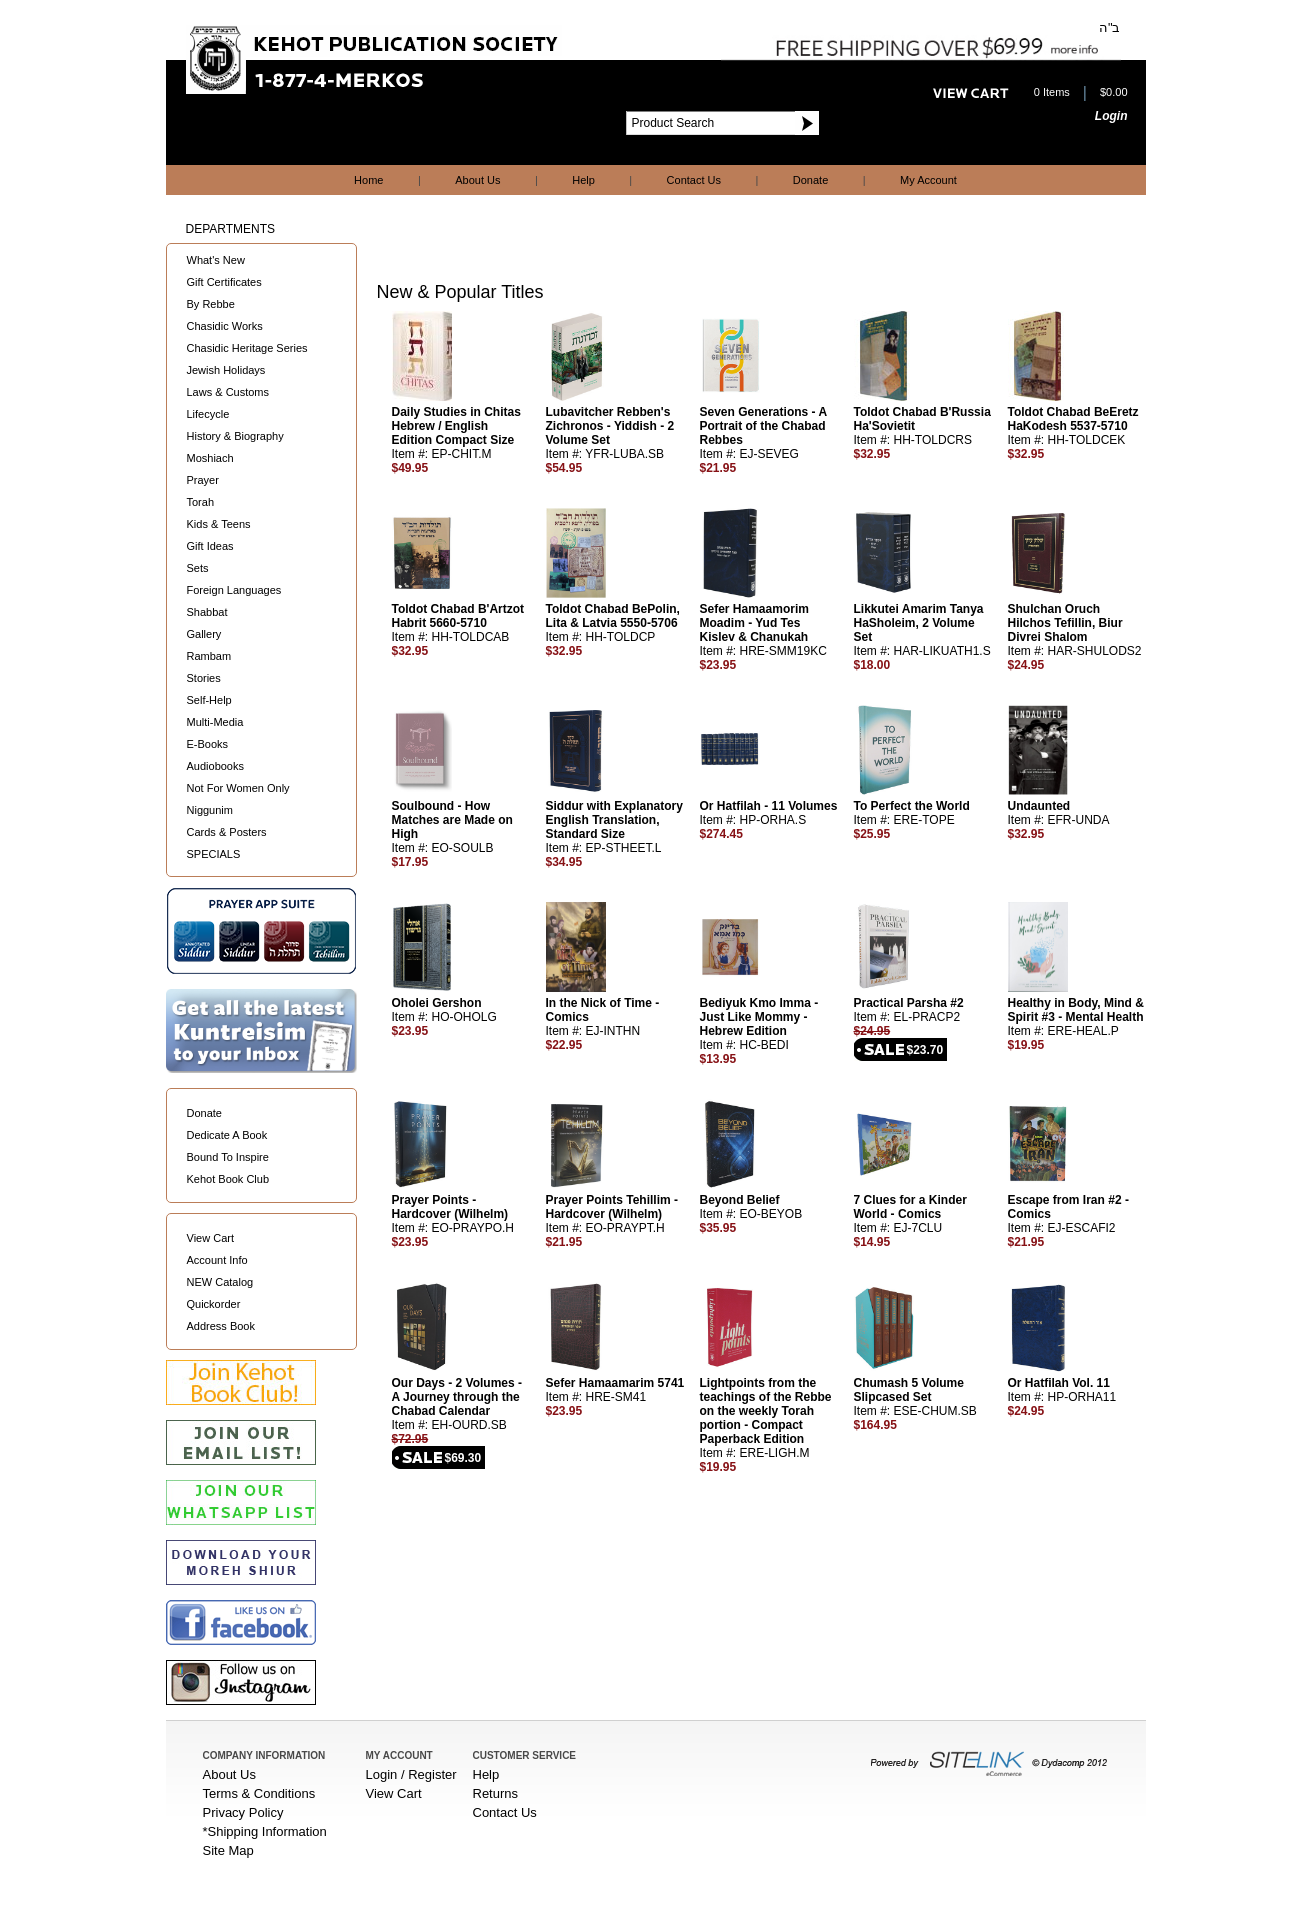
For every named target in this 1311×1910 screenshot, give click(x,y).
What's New (216, 260)
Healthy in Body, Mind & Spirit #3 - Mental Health (1076, 1010)
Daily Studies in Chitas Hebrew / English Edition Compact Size (456, 426)
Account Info (217, 1260)
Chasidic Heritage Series (247, 348)
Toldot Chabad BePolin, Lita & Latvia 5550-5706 (613, 616)
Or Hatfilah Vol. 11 (1059, 1383)
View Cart (210, 1238)
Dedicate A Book (227, 1135)
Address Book (221, 1326)
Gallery (204, 634)
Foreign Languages (234, 590)
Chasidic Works (225, 326)
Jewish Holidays (226, 370)
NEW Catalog (220, 1282)
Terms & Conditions (259, 1793)
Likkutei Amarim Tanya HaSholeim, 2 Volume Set (919, 623)
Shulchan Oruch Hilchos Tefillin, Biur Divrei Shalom (1065, 623)
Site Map (228, 1850)
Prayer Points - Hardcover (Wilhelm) (450, 1207)
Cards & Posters (227, 832)
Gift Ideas (210, 546)
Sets (198, 568)
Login (1111, 116)
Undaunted (1039, 806)
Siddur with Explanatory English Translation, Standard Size (614, 820)
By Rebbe (211, 304)
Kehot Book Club (228, 1179)
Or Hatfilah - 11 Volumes (769, 806)
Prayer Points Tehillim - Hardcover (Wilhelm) (612, 1207)
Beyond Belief (740, 1200)
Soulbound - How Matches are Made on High (452, 820)
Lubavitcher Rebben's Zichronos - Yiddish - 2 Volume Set (610, 426)
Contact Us (694, 180)
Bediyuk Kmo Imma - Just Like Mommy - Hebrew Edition (759, 1017)
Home (368, 180)
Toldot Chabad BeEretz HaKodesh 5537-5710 (1073, 419)
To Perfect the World (912, 806)
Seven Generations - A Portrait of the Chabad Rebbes (763, 426)
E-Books (208, 744)
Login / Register (411, 1774)
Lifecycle (208, 414)
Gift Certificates (224, 282)
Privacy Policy (243, 1812)
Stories (204, 678)
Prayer (203, 480)
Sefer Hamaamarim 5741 (615, 1383)
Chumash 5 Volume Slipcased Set (909, 1390)
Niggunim (210, 810)
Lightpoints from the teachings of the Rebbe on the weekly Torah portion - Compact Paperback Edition (766, 1411)
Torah (201, 502)
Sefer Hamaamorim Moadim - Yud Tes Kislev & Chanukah (754, 623)
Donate (810, 180)
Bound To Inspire (228, 1157)
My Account (928, 180)
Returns (496, 1793)
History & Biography (235, 436)
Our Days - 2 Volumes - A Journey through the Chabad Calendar (457, 1397)
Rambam (209, 656)
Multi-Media (215, 722)
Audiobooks (216, 766)
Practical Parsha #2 (909, 1003)
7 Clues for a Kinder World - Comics (910, 1207)
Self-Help (209, 700)
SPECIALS (214, 854)
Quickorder (214, 1304)
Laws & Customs (228, 392)
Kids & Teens (219, 524)
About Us (477, 180)
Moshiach (210, 458)
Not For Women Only (238, 788)
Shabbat (207, 612)
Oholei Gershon (437, 1003)
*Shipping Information (265, 1831)
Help (583, 180)
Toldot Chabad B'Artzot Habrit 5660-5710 (458, 616)
